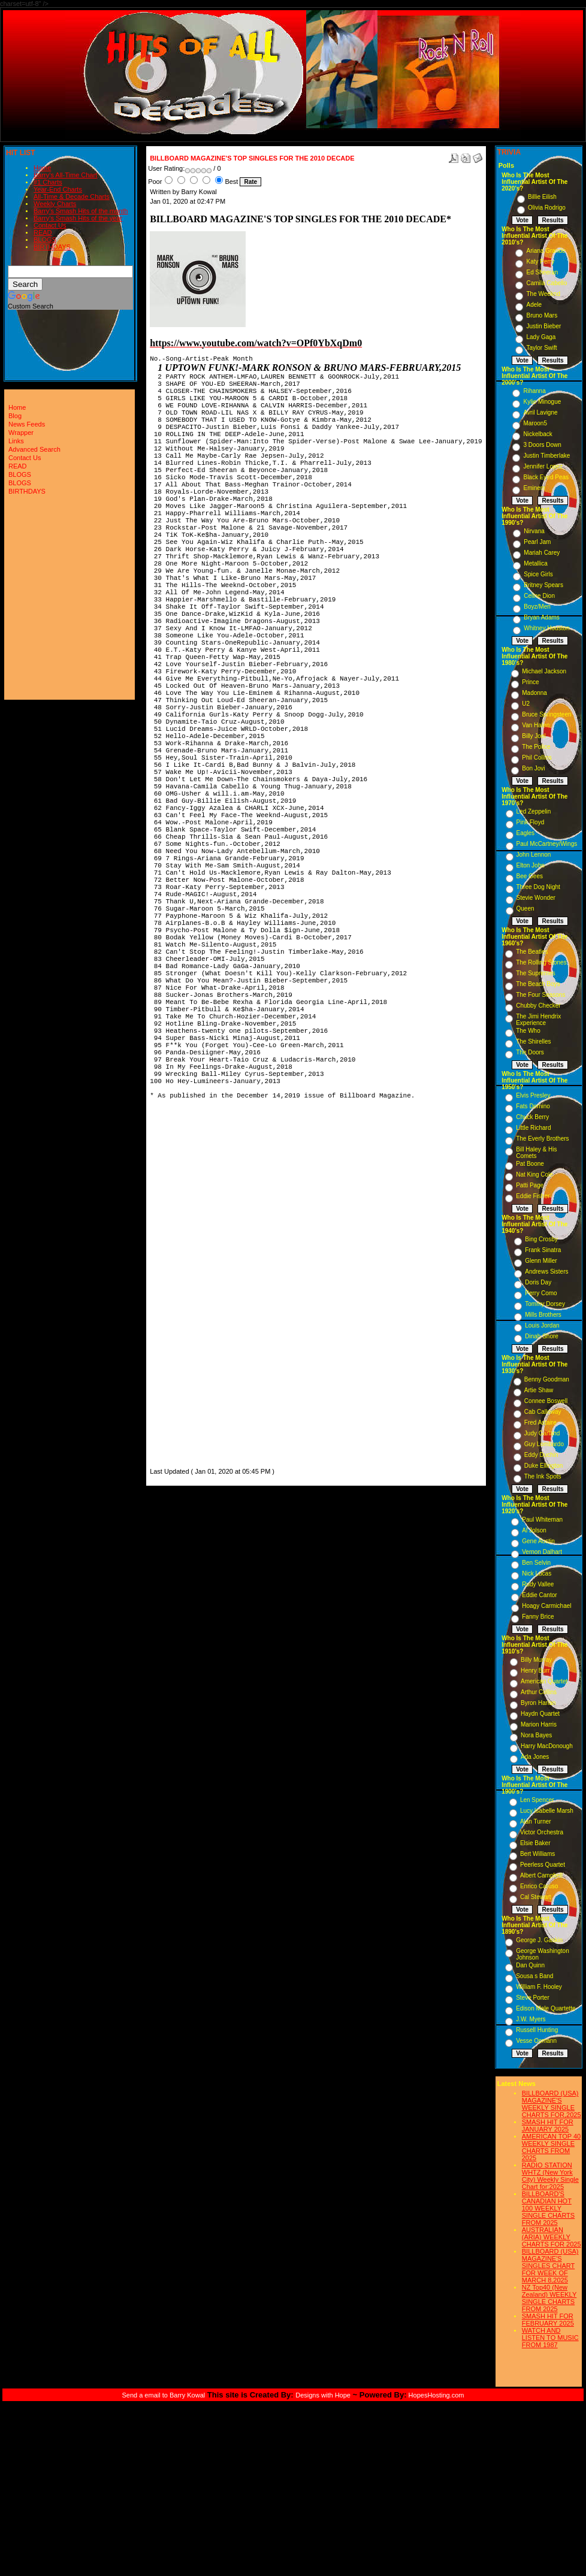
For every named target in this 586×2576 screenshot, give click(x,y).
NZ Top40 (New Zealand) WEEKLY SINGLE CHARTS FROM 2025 (549, 2298)
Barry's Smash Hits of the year (78, 218)
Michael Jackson (544, 671)
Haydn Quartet (540, 1713)
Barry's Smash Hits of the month (81, 210)
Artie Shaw (538, 1390)
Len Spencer (537, 1800)
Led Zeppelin (533, 811)
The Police (536, 746)
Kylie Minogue (542, 401)
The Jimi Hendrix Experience (538, 1019)
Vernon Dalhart (542, 1552)
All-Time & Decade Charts (72, 196)
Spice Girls (538, 574)
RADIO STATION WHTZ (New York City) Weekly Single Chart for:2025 (550, 2175)
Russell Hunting (537, 2030)
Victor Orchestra (541, 1832)
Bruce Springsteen (546, 714)
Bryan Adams (541, 617)
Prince (530, 682)
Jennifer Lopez (543, 466)
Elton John (530, 865)
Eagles (525, 833)
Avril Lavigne (540, 412)
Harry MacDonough (547, 1746)
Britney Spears (543, 585)
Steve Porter (532, 1997)
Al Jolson (534, 1530)
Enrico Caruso (539, 1886)
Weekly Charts (55, 203)
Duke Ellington (543, 1465)
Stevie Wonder (535, 897)
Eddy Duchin (541, 1455)
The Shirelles (533, 1041)
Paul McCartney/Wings (547, 843)
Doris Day (538, 1282)
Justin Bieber (543, 326)
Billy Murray (536, 1659)
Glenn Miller (541, 1260)
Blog (15, 415)
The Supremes (535, 973)
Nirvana (534, 531)
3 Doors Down (542, 445)
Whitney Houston (546, 628)
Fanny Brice (538, 1616)
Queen (525, 908)
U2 (526, 703)
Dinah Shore (541, 1336)
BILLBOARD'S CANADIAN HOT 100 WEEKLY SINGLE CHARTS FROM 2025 (548, 2208)
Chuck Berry (532, 1117)
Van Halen (535, 725)
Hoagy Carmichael (546, 1606)
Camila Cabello (546, 283)
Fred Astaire (540, 1422)
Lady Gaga (540, 337)
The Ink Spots (542, 1476)
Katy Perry (540, 261)
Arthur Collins (539, 1692)
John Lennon (533, 854)
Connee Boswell (545, 1401)
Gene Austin (538, 1541)
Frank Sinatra (543, 1250)
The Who (528, 1030)
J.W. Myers (530, 2019)
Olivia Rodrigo (547, 207)
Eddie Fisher (532, 1196)
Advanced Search (34, 449)
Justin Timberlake (546, 455)
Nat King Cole (534, 1174)
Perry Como (541, 1293)
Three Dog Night (538, 887)
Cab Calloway (542, 1411)
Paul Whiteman (542, 1519)
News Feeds (26, 424)
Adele (534, 304)
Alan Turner (535, 1821)
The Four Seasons (540, 994)
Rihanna (534, 391)
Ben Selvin (536, 1562)
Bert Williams (537, 1854)
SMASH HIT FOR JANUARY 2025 (547, 2125)
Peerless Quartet (542, 1864)
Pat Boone (530, 1163)
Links (16, 441)
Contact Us (50, 225)
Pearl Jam (537, 542)
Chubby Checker (538, 1005)
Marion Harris (539, 1724)
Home (42, 167)
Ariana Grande (545, 250)
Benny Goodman (546, 1379)
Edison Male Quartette (546, 2008)
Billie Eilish (542, 196)
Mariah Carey (542, 552)
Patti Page (529, 1185)
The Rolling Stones (541, 962)
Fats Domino (533, 1106)
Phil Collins (536, 757)
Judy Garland (542, 1433)
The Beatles (532, 951)
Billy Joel (533, 736)
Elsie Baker (535, 1843)
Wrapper (21, 432)
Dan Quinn (530, 1965)
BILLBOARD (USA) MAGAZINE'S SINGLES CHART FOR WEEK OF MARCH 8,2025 (550, 2266)
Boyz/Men (537, 606)
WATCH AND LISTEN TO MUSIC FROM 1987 (550, 2337)
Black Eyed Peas (546, 477)
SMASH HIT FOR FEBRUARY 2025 (548, 2319)
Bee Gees (529, 876)
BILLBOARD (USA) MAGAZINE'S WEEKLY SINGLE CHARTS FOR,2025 (551, 2104)
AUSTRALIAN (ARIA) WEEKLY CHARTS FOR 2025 (551, 2237)
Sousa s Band (534, 1976)
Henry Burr (535, 1670)
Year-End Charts (58, 189)
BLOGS (45, 239)
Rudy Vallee (538, 1584)
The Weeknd (543, 294)
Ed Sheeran (542, 272)
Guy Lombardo (544, 1444)
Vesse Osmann (536, 2040)
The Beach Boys (538, 984)
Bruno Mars (541, 315)
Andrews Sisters (546, 1271)
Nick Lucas (536, 1573)
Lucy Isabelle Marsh (546, 1810)
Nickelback (537, 434)
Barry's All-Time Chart (65, 175)
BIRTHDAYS (52, 246)
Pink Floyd (530, 822)
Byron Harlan (538, 1703)
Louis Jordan (542, 1325)
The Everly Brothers (542, 1138)
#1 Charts (48, 182)
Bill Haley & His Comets (536, 1152)
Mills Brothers (543, 1314)
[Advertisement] (186, 1285)
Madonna (534, 693)
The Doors (530, 1052)
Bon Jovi (533, 768)
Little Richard (533, 1127)
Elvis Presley (533, 1095)
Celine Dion (539, 595)
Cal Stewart (535, 1897)
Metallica (535, 563)
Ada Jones (535, 1756)
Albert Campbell (541, 1875)
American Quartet (544, 1681)
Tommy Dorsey (545, 1304)
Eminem (534, 488)
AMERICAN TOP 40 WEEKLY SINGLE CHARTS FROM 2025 (551, 2147)
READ (43, 232)
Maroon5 (534, 423)
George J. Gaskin (539, 1940)
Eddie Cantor (539, 1595)
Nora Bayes (536, 1735)
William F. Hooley (539, 1987)
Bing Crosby (541, 1239)
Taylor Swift (541, 347)
